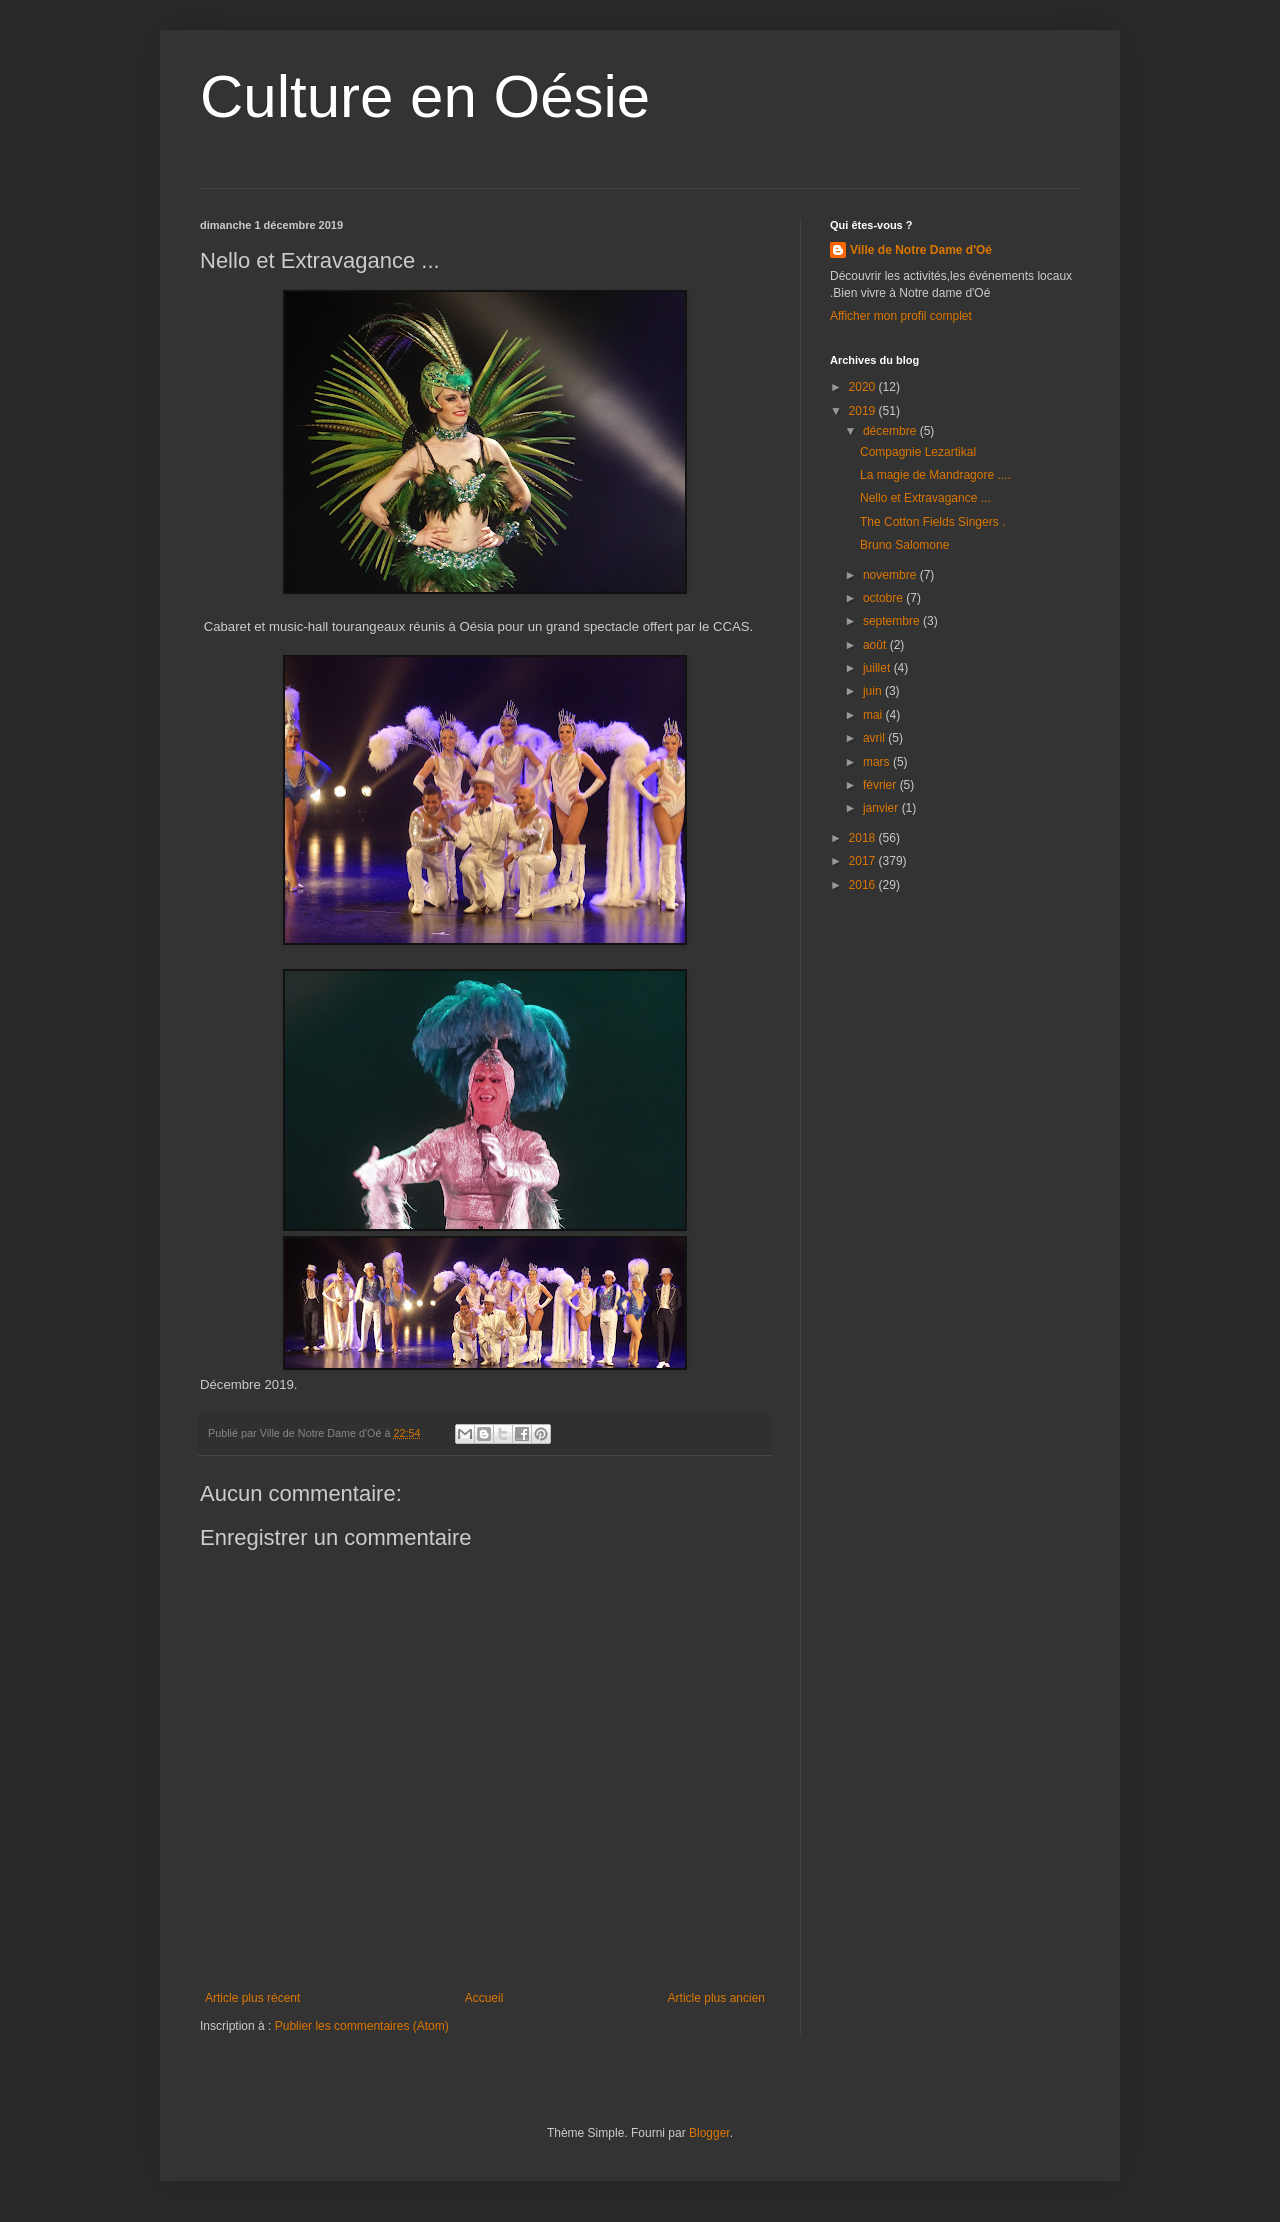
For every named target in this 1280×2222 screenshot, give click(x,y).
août (876, 645)
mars (878, 762)
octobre (884, 598)
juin (874, 691)
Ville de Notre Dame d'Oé (921, 250)
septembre (893, 621)
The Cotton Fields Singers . (932, 522)
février (881, 785)
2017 (864, 861)
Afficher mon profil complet (901, 316)
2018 (864, 838)
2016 (864, 885)
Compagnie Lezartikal (918, 452)
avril (875, 738)
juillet (878, 668)
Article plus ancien (716, 1998)
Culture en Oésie (425, 96)
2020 (864, 387)
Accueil (484, 1998)
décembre (891, 431)
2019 (864, 411)
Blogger (709, 2133)
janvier (882, 808)
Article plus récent (252, 1998)
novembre (891, 575)
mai (874, 715)
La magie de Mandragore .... (935, 475)
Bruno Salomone (904, 545)
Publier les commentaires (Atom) (362, 2026)
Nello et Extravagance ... (925, 498)
